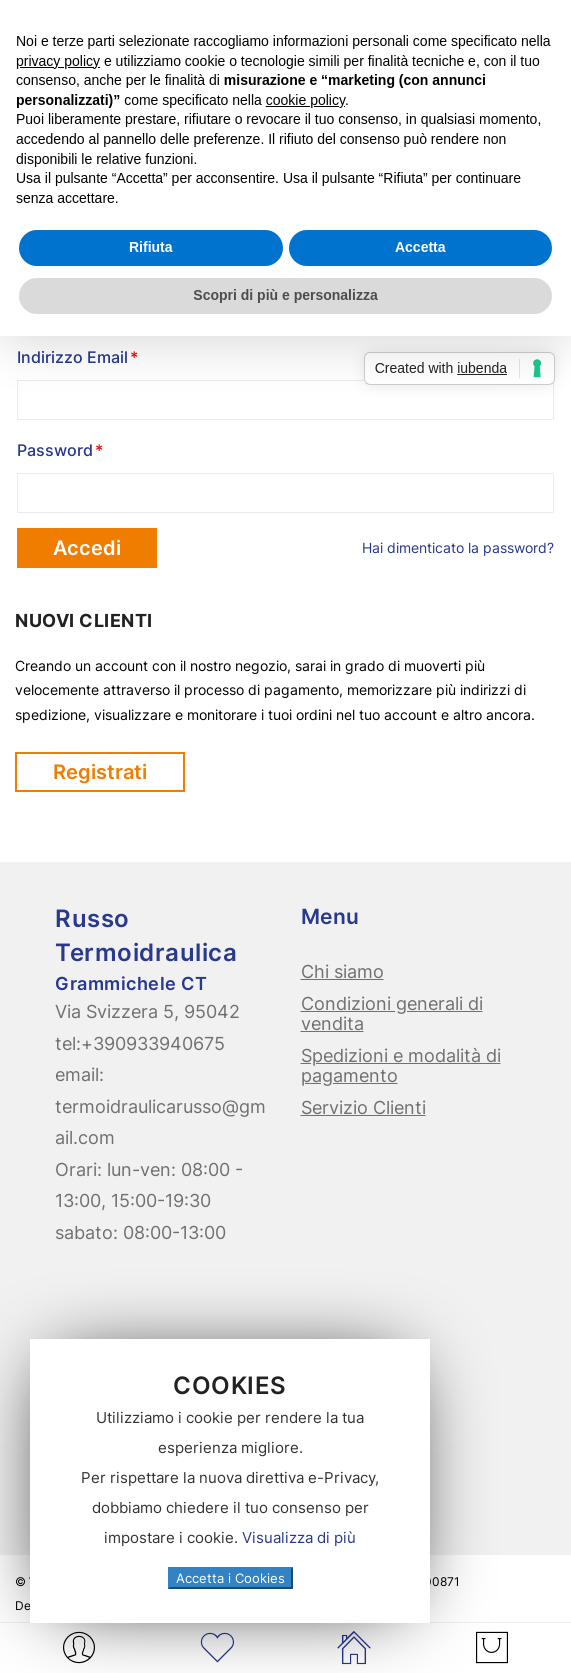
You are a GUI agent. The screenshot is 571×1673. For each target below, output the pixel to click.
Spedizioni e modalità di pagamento (401, 1065)
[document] (230, 1481)
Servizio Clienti (363, 1107)
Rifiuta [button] (151, 247)
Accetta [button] (420, 247)
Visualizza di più (299, 1537)
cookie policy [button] (305, 100)
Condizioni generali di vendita (392, 1013)
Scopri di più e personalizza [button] (285, 295)
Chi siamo (342, 971)
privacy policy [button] (58, 61)
